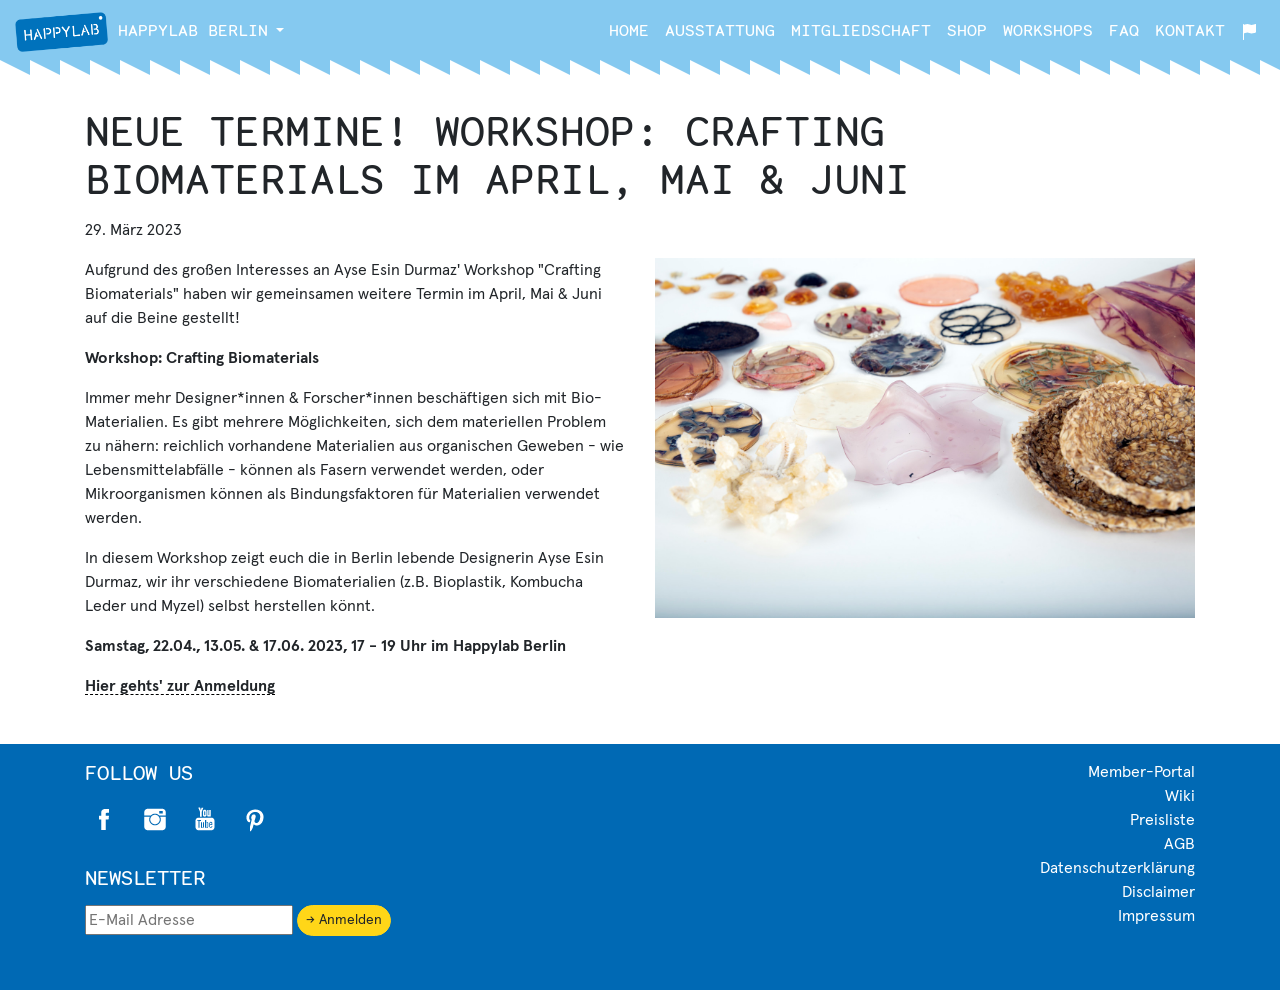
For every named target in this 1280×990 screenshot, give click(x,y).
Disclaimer (1158, 892)
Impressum (1156, 916)
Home (629, 29)
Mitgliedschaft (861, 29)
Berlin (141, 32)
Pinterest (255, 820)
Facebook (105, 820)
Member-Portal (1141, 772)
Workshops (1048, 29)
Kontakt (1190, 29)
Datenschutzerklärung (1117, 868)
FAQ (1124, 29)
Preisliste (1162, 820)
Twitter (205, 820)
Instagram (155, 820)
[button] (280, 30)
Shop (967, 29)
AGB (1179, 844)
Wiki (1180, 796)
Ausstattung (720, 29)
